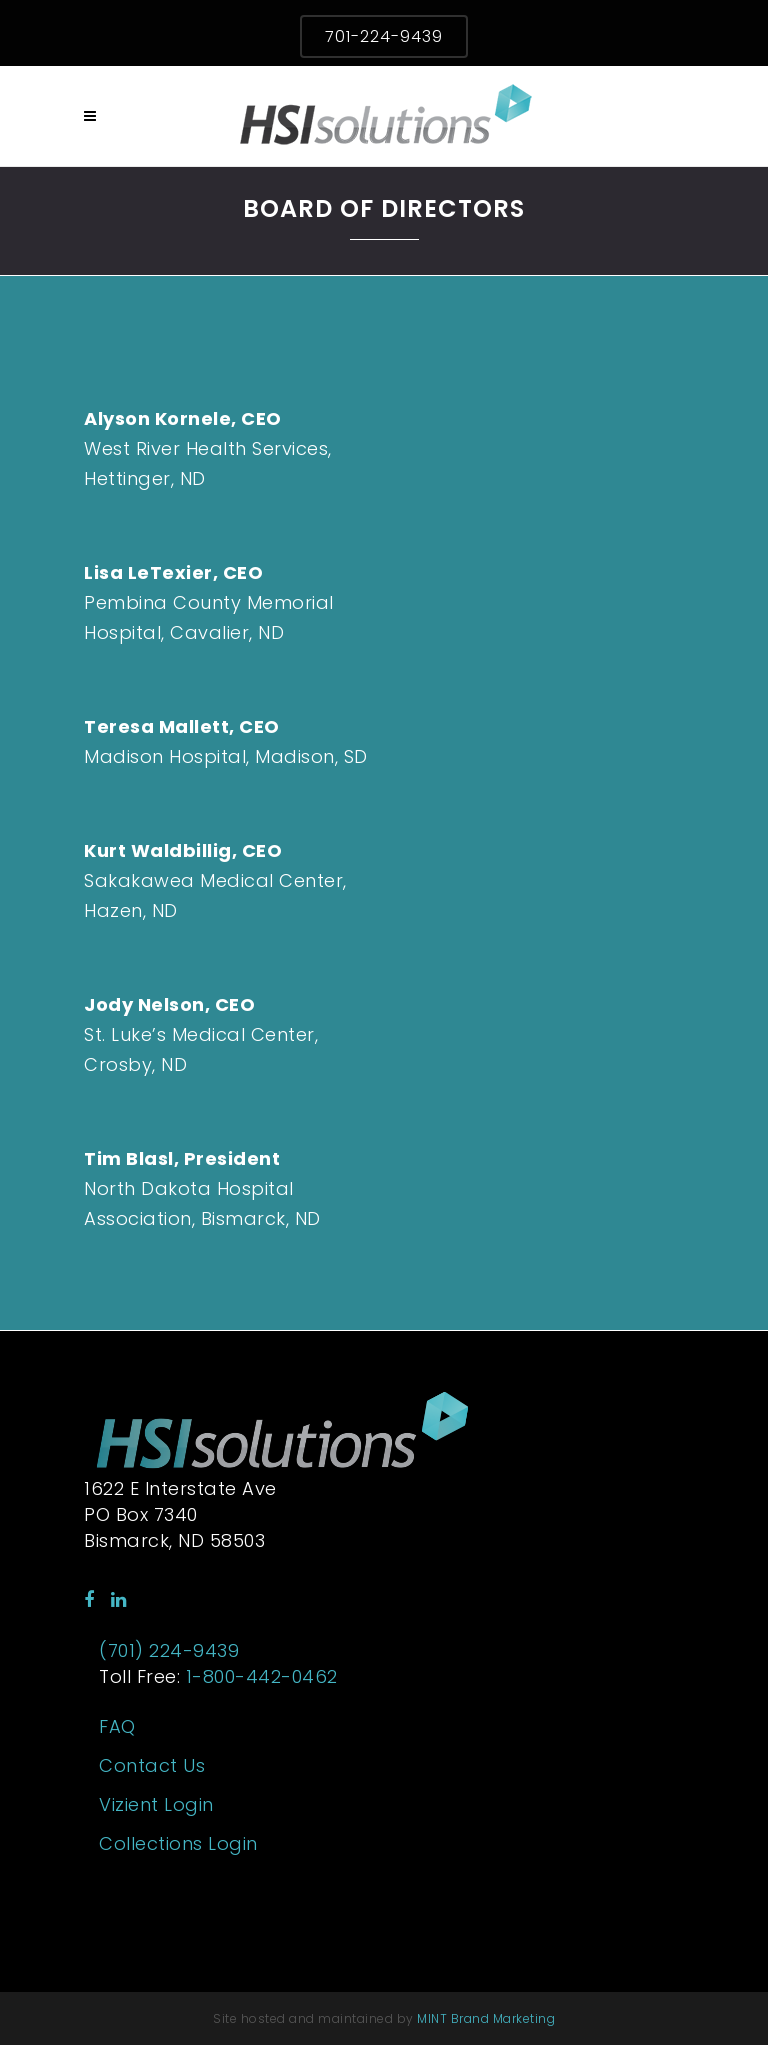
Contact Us (152, 1766)
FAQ (117, 1727)
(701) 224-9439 (169, 1650)
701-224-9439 (384, 36)
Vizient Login (156, 1805)
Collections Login (178, 1844)
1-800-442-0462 (262, 1676)
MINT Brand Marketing (486, 2018)
